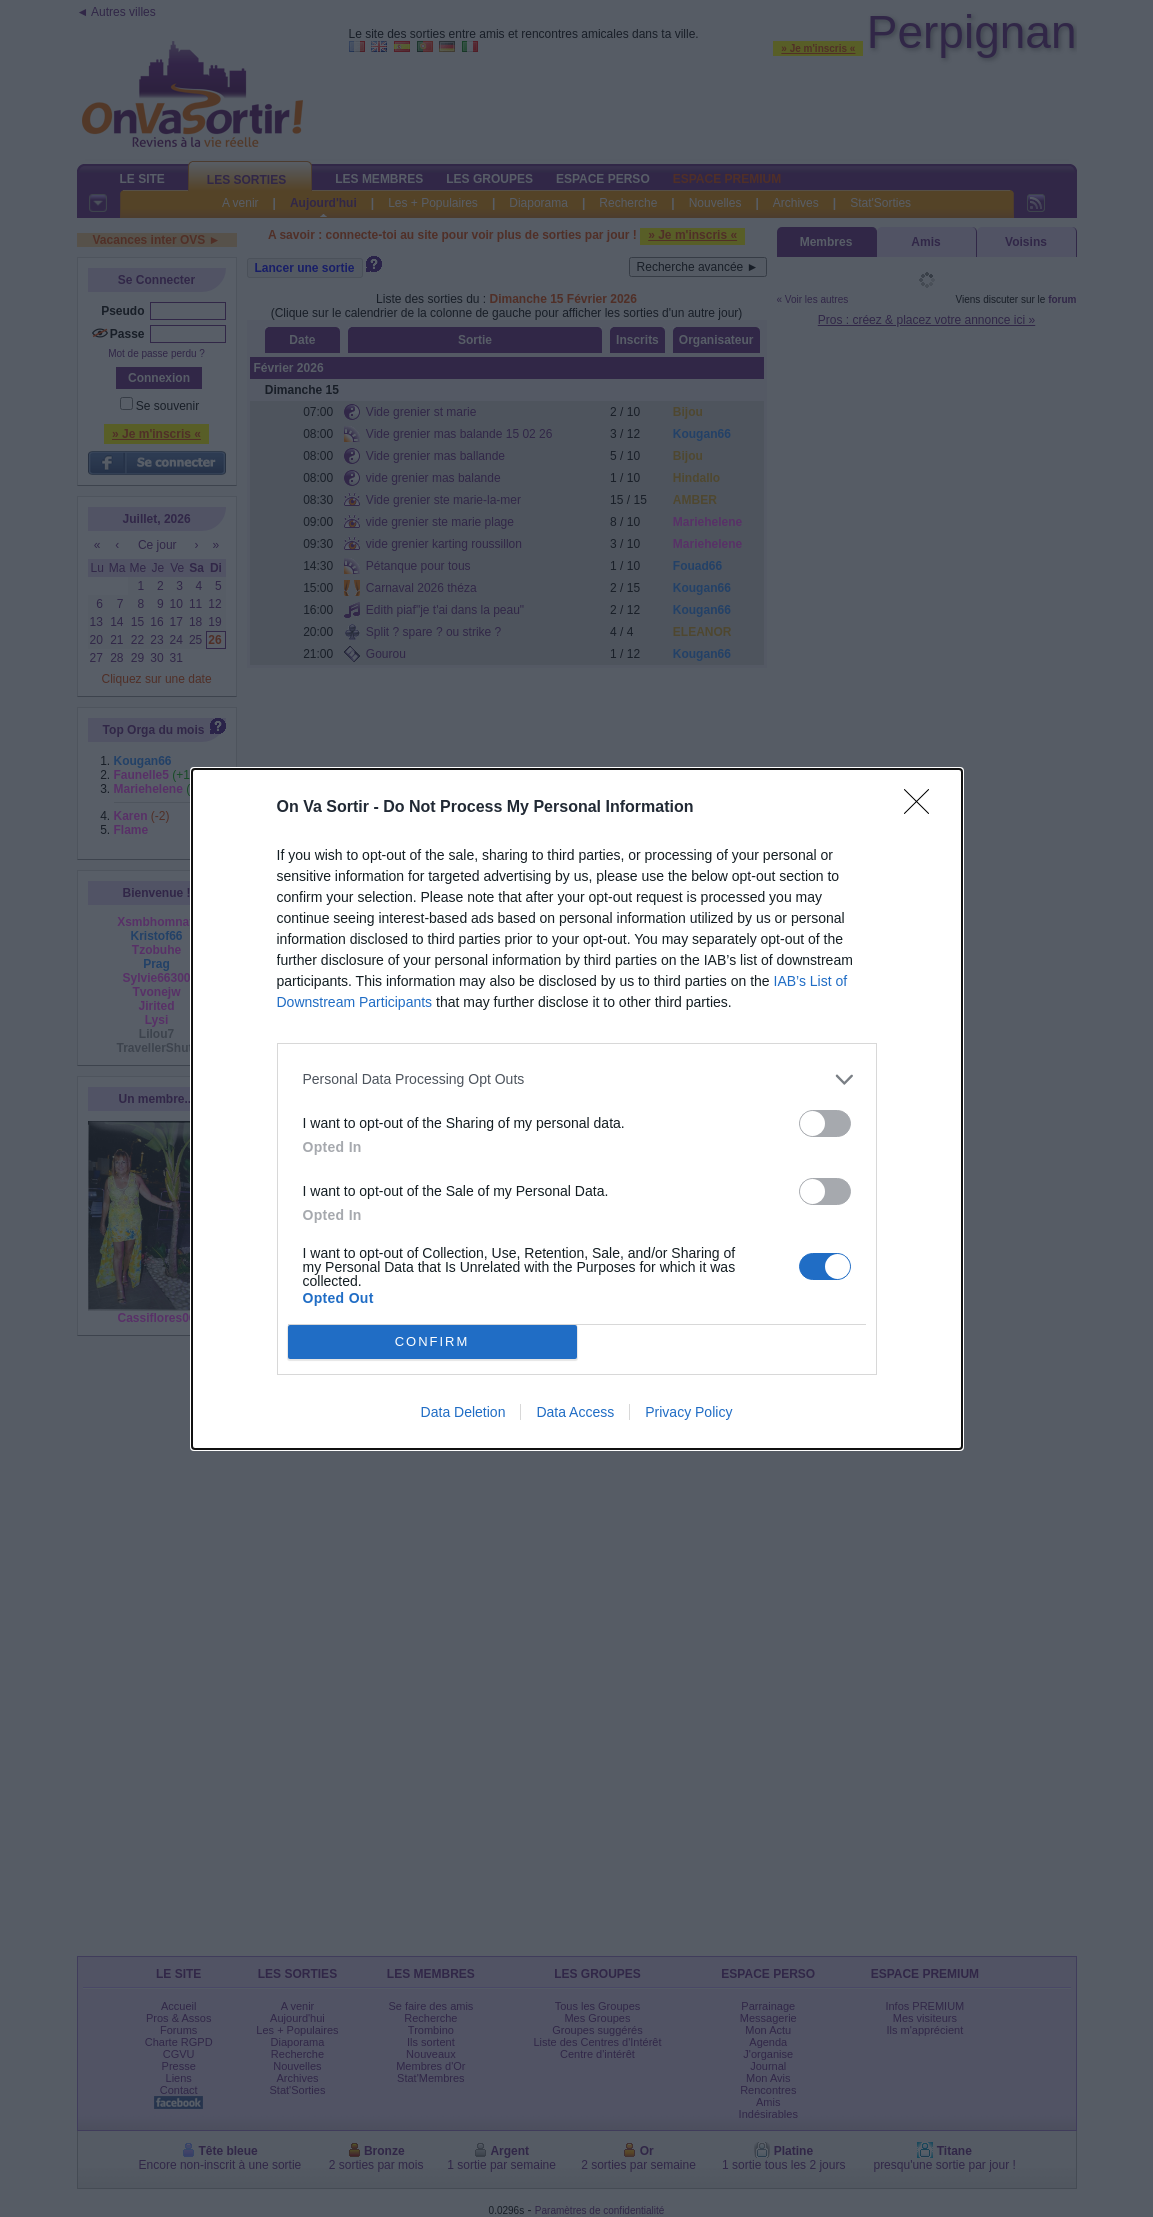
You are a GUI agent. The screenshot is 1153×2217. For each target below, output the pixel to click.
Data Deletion (463, 1412)
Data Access (575, 1412)
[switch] (825, 1123)
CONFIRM (432, 1340)
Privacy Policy (688, 1412)
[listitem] (577, 1079)
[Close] (923, 808)
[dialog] (577, 1109)
